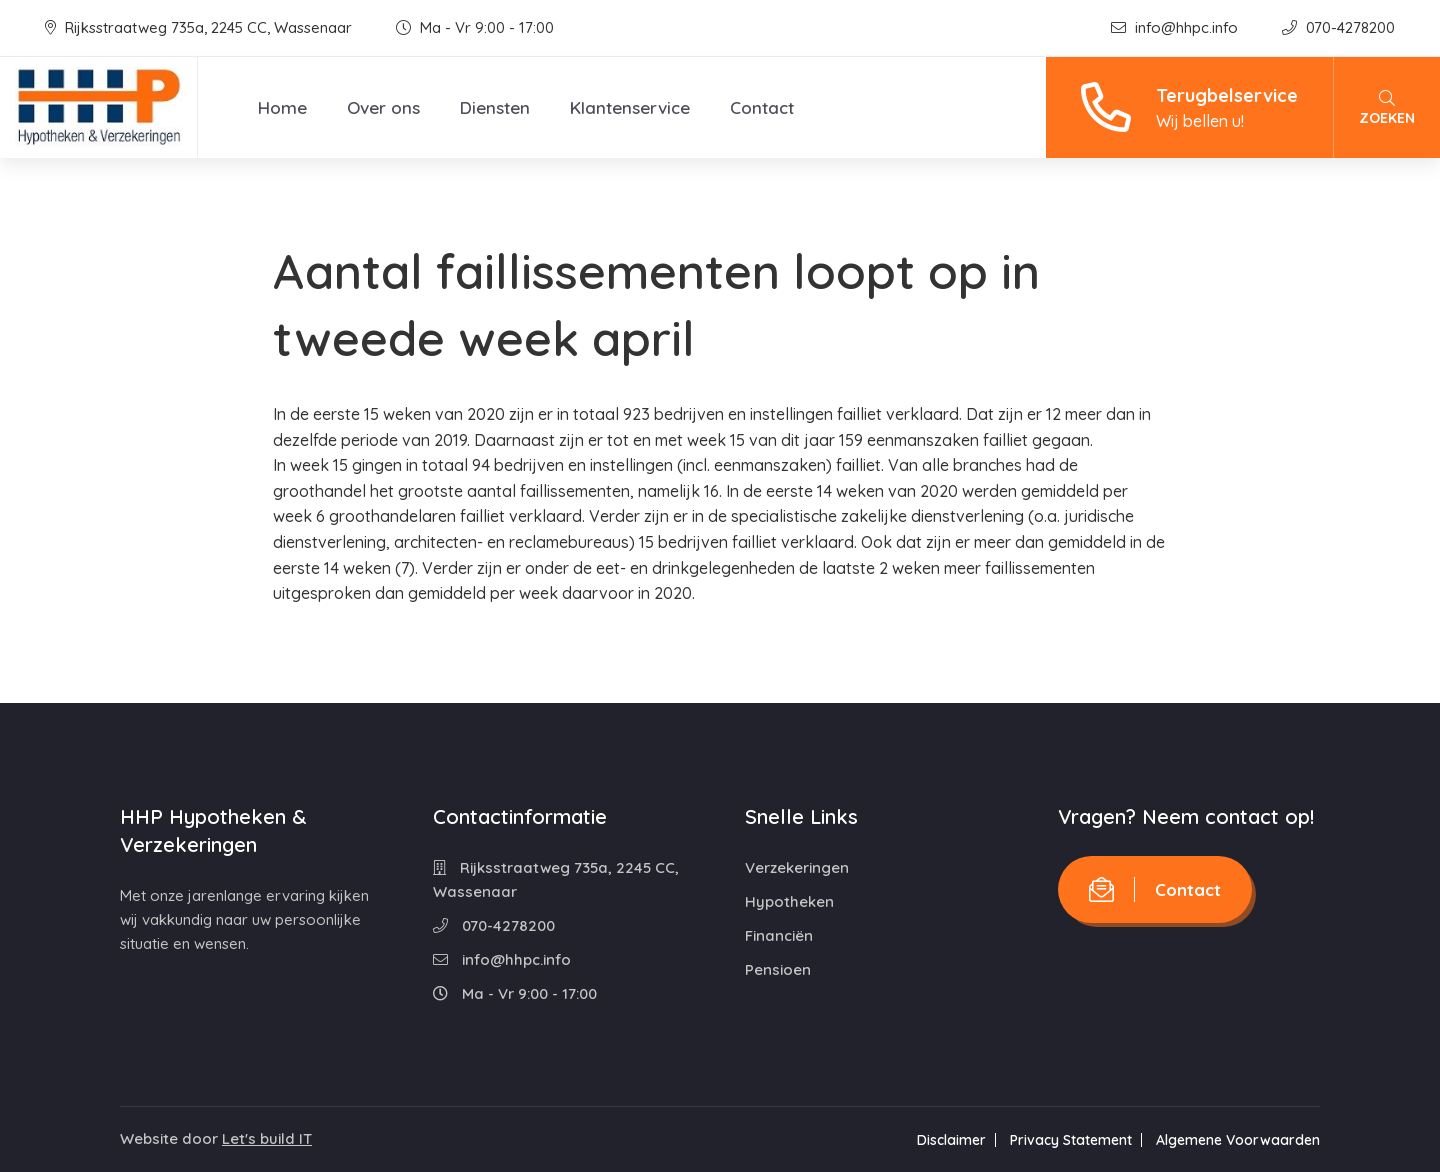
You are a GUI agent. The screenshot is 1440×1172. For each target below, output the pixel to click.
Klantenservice (630, 107)
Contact (762, 107)
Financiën (779, 935)
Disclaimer (951, 1140)
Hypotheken (789, 901)
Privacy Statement (1071, 1140)
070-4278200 (1338, 27)
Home (282, 107)
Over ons (383, 107)
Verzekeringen (797, 867)
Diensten (495, 107)
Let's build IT (267, 1138)
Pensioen (778, 969)
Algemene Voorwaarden (1238, 1140)
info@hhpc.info (1176, 27)
